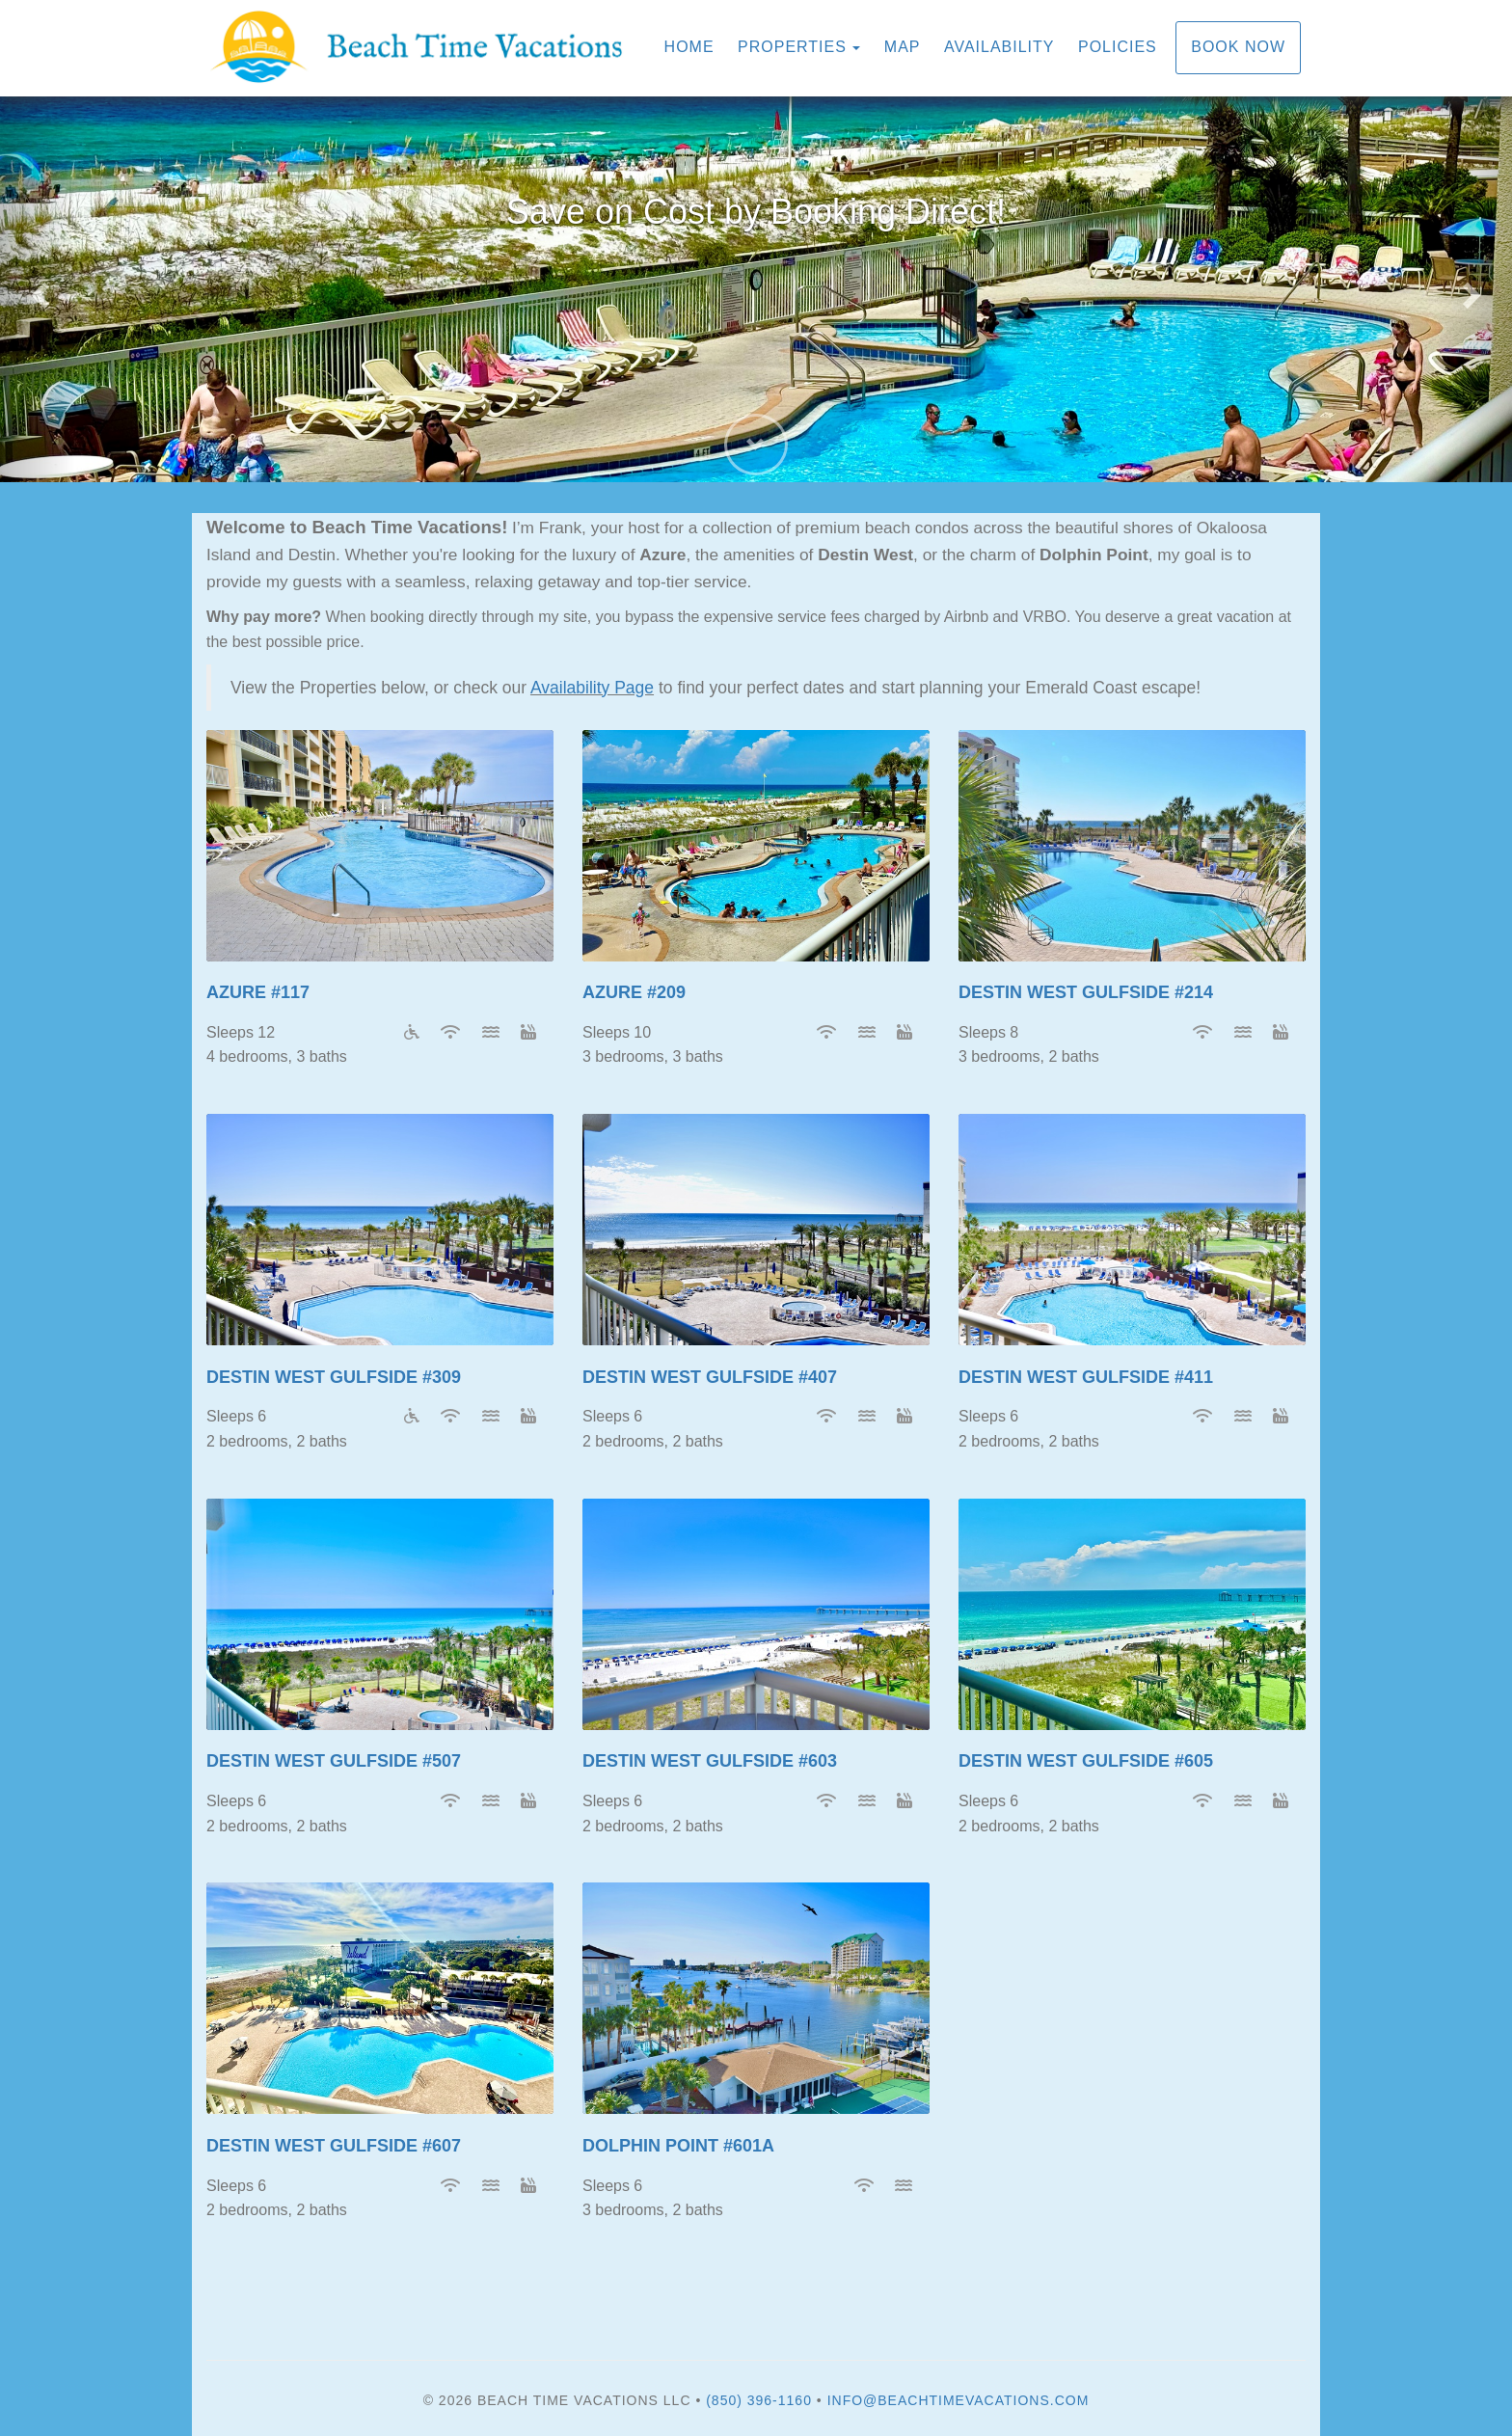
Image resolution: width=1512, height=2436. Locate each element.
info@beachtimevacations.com (958, 2400)
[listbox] (756, 289)
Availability (999, 47)
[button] (37, 289)
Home (689, 47)
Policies (1117, 47)
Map (902, 47)
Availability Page (592, 687)
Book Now (1238, 47)
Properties (792, 47)
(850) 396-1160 (759, 2400)
